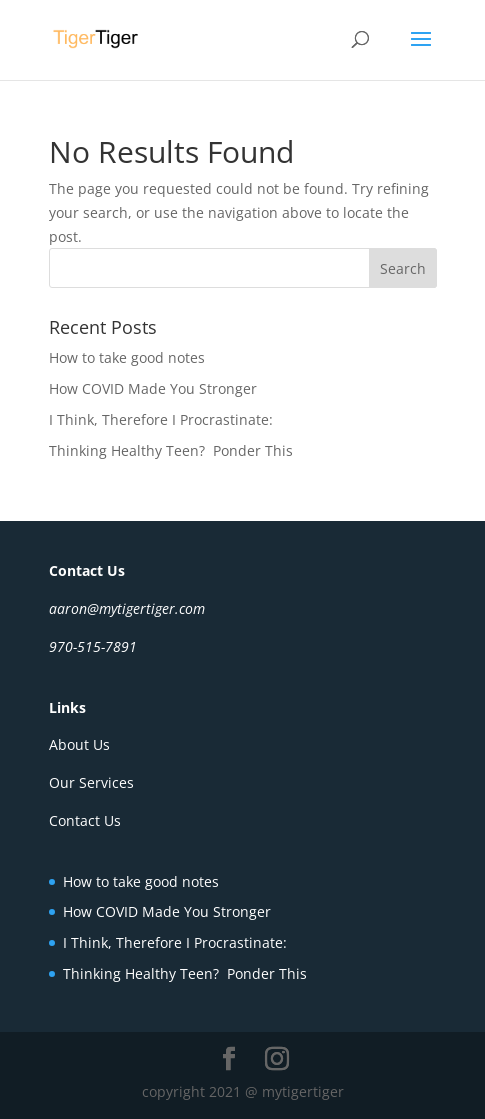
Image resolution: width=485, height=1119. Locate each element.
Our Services (91, 782)
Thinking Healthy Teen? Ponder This (171, 450)
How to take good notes (127, 357)
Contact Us (85, 820)
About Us (79, 744)
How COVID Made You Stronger (153, 388)
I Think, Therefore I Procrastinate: (161, 419)
